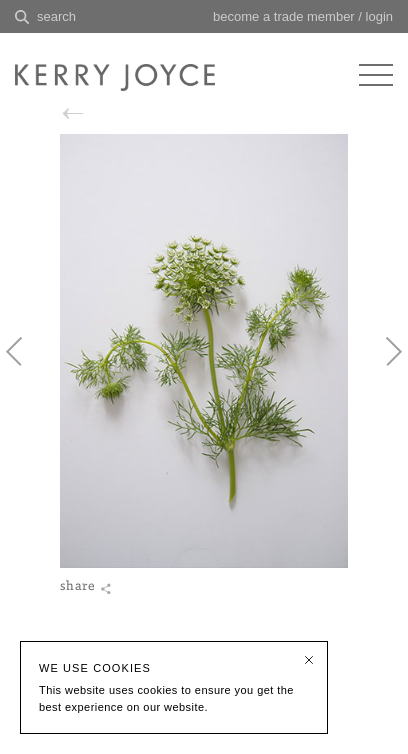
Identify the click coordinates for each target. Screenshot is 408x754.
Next (383, 358)
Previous (25, 358)
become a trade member (284, 16)
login (379, 16)
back (90, 113)
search (56, 16)
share (74, 600)
